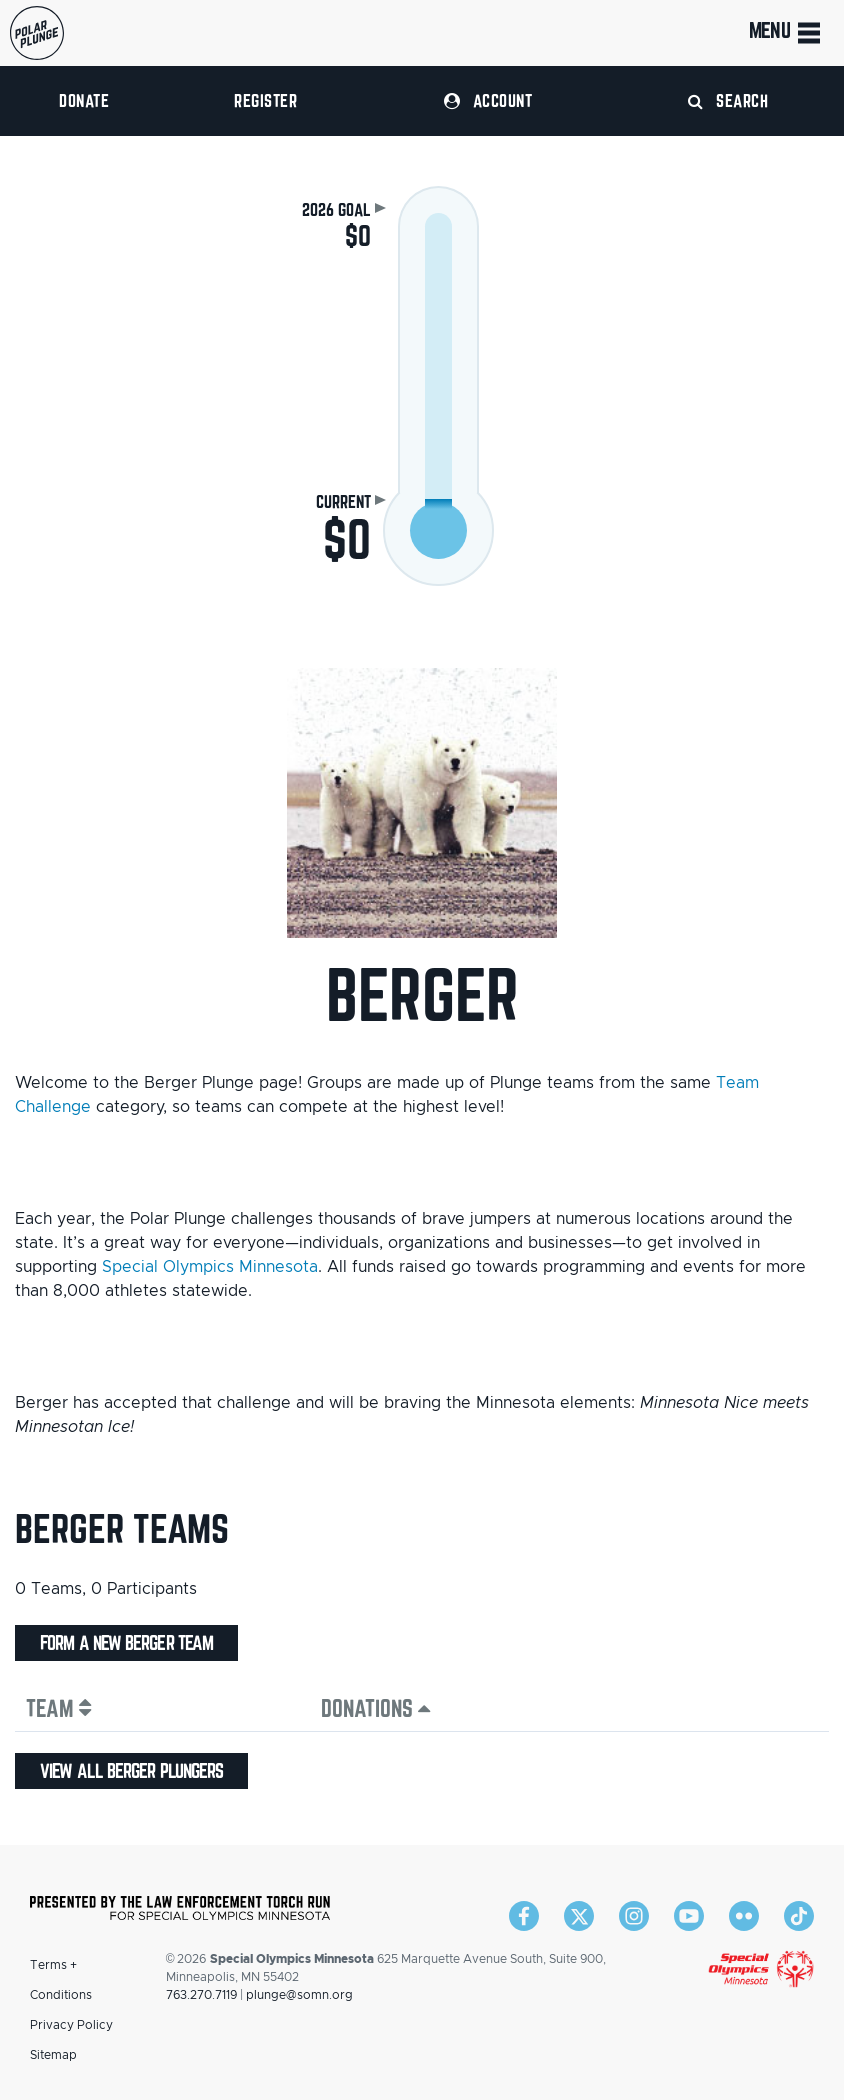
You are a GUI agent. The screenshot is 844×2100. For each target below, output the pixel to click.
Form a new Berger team (126, 1643)
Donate (84, 100)
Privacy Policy (71, 2025)
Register (265, 100)
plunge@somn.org (299, 1995)
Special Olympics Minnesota (210, 1267)
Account (488, 100)
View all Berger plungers (131, 1771)
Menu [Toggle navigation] (786, 33)
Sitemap (53, 2055)
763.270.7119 (201, 1995)
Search (728, 100)
